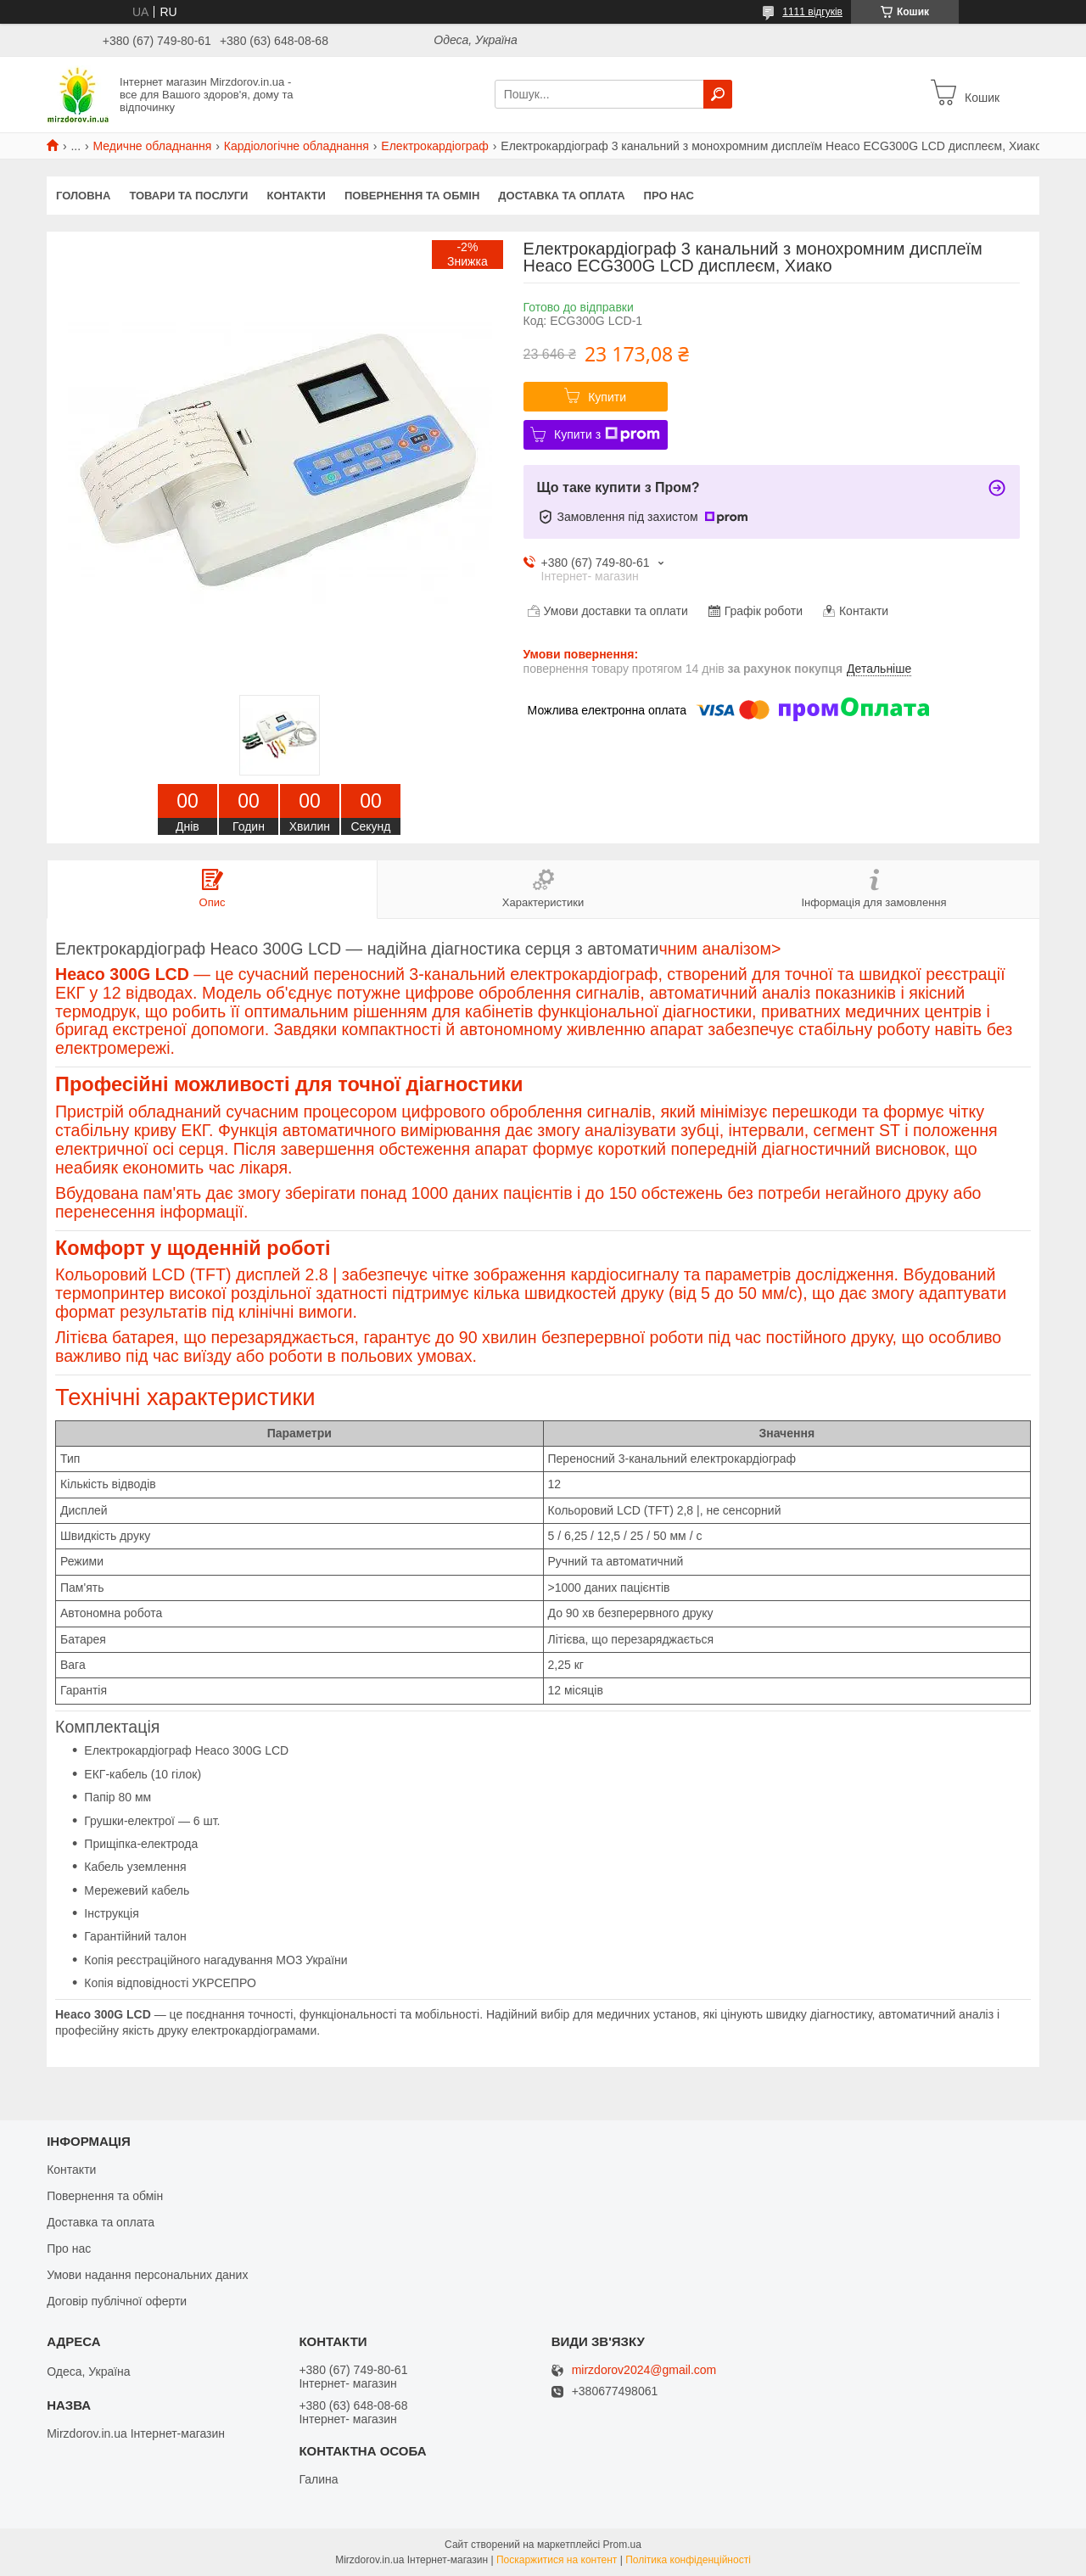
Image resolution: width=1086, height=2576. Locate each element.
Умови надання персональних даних (147, 2275)
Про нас (669, 195)
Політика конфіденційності (688, 2560)
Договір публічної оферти (117, 2301)
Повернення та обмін (411, 195)
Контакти (296, 195)
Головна (83, 195)
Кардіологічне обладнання (296, 146)
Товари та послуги (188, 195)
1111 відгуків (812, 12)
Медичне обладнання (152, 146)
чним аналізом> (543, 1175)
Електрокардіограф (435, 146)
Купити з (607, 434)
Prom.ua (622, 2545)
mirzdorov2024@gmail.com (644, 2370)
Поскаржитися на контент (556, 2560)
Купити (607, 397)
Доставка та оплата (561, 195)
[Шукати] (717, 94)
